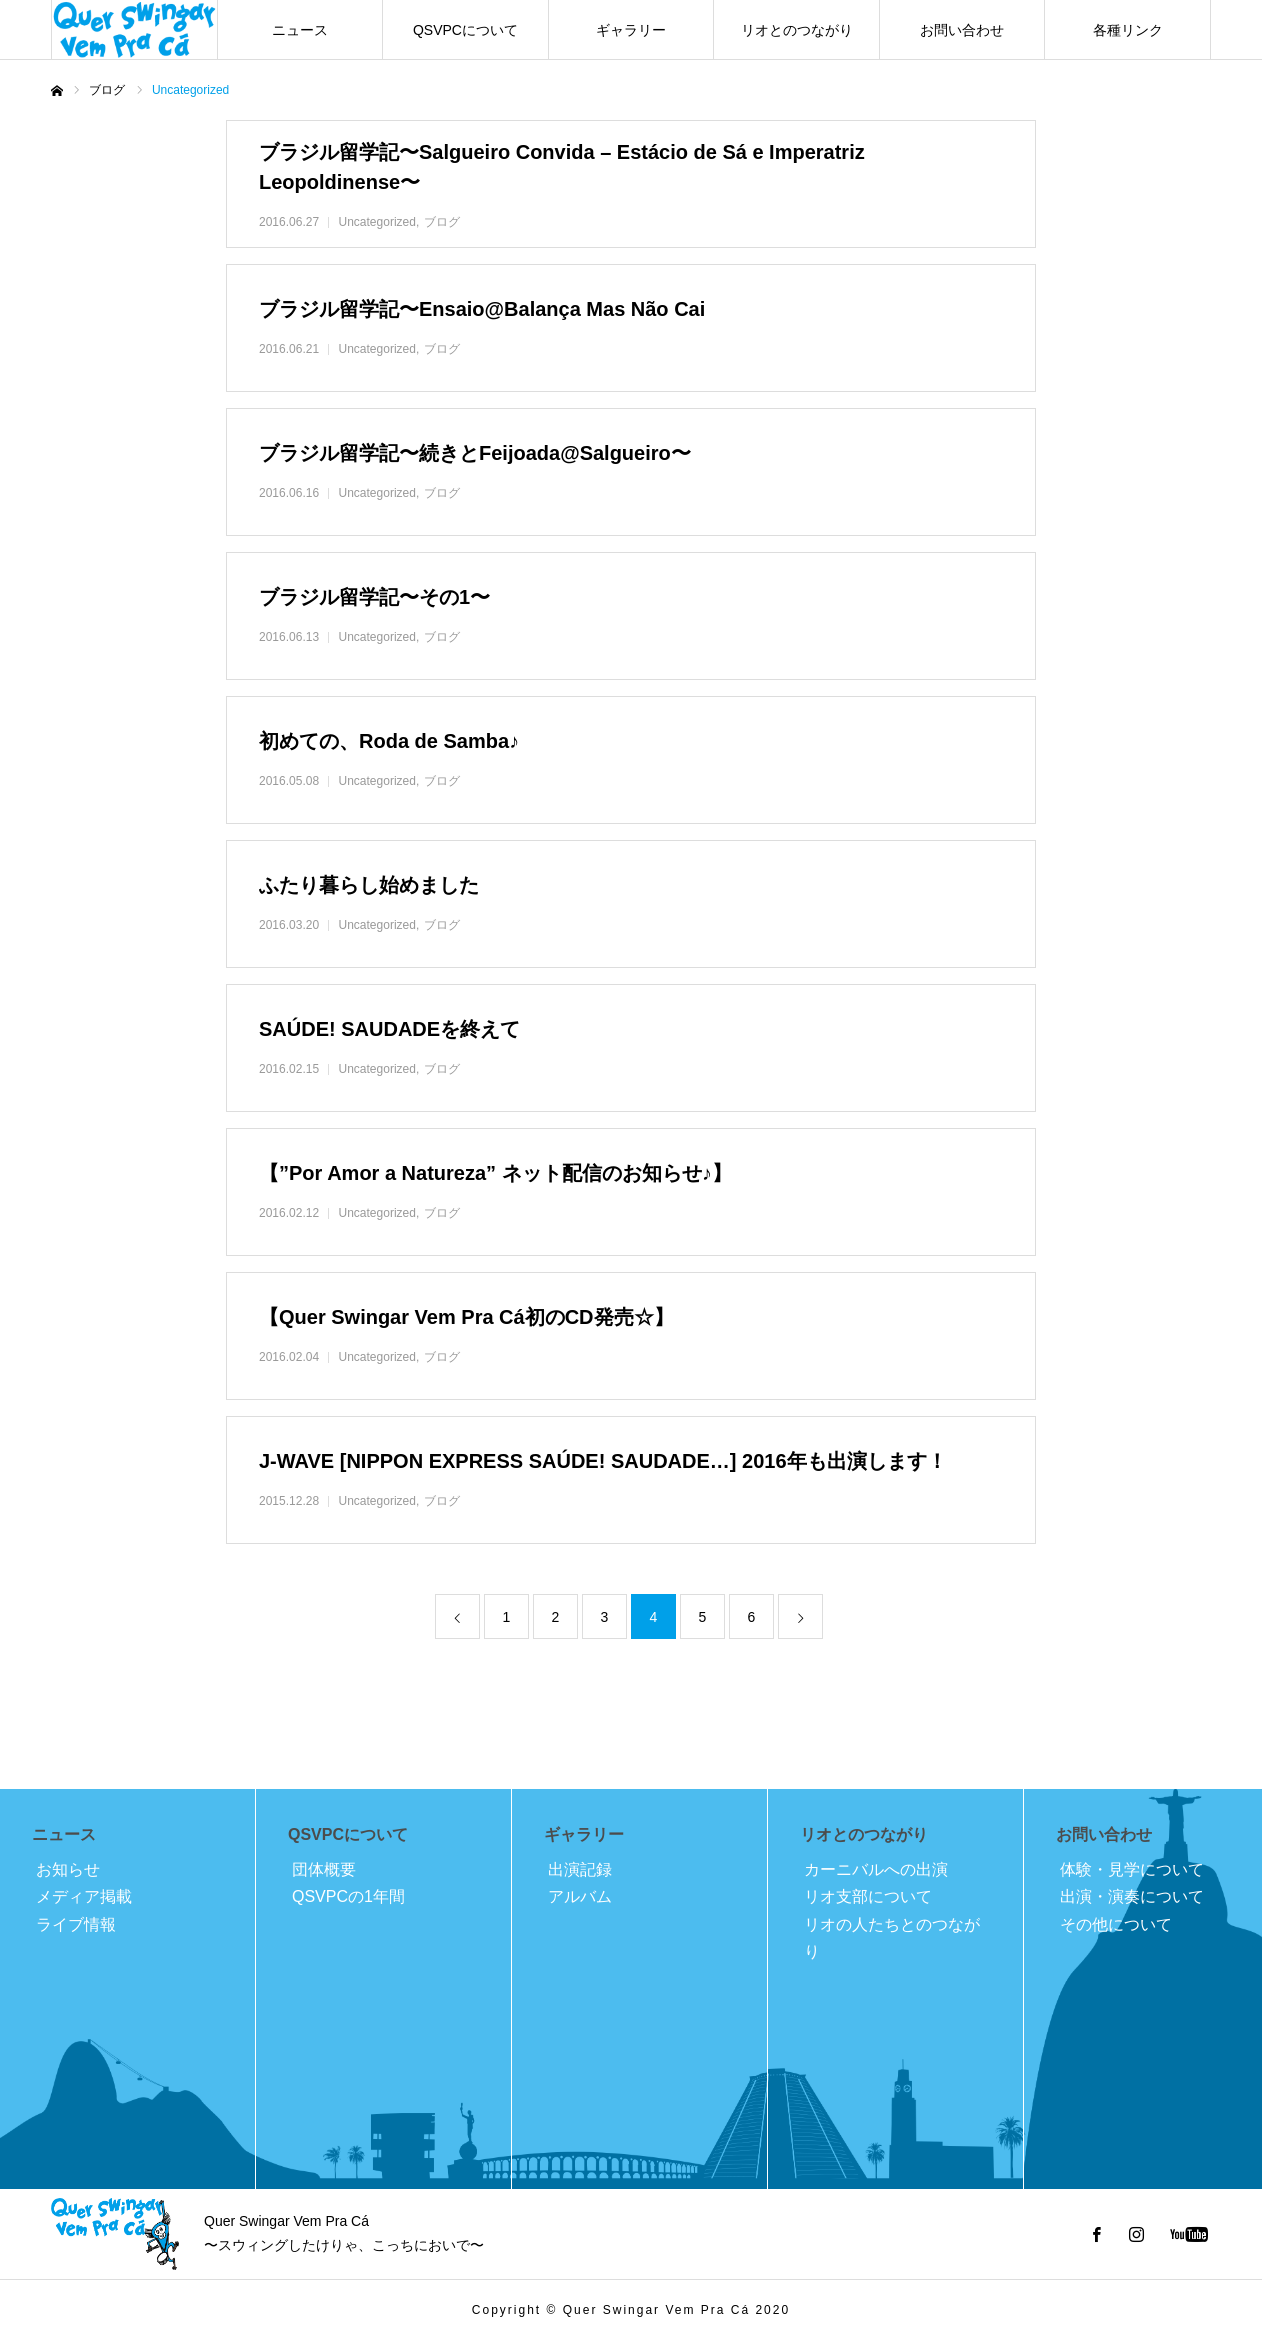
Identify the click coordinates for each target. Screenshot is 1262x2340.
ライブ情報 (76, 1924)
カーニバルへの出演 (876, 1869)
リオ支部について (868, 1896)
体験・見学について (1132, 1869)
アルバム (580, 1896)
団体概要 (324, 1869)
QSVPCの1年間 (348, 1896)
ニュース (300, 30)
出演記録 (580, 1869)
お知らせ (68, 1869)
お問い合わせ (962, 30)
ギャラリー (631, 30)
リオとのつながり (797, 30)
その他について (1116, 1924)
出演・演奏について (1132, 1896)
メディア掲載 (84, 1896)
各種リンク (1128, 30)
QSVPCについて (465, 30)
